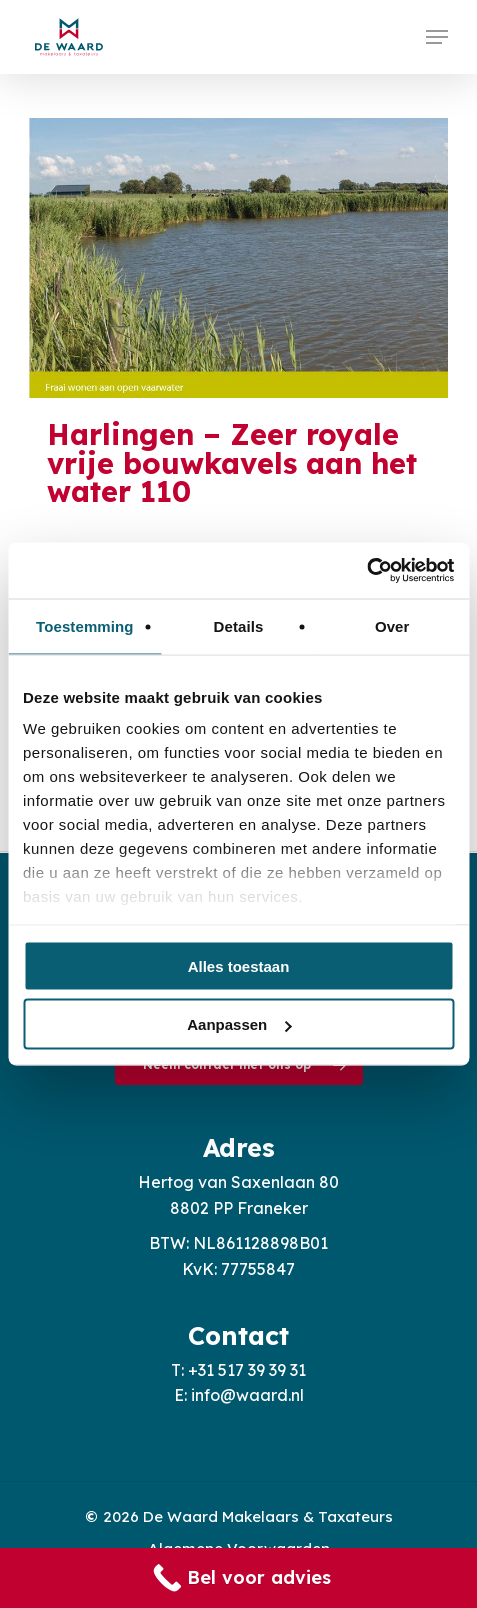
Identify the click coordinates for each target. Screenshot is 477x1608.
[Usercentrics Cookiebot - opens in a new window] (366, 571)
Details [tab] (239, 625)
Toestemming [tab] (85, 625)
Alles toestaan (239, 965)
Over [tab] (392, 625)
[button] (437, 37)
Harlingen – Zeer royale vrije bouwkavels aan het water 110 (232, 463)
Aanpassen (239, 1024)
